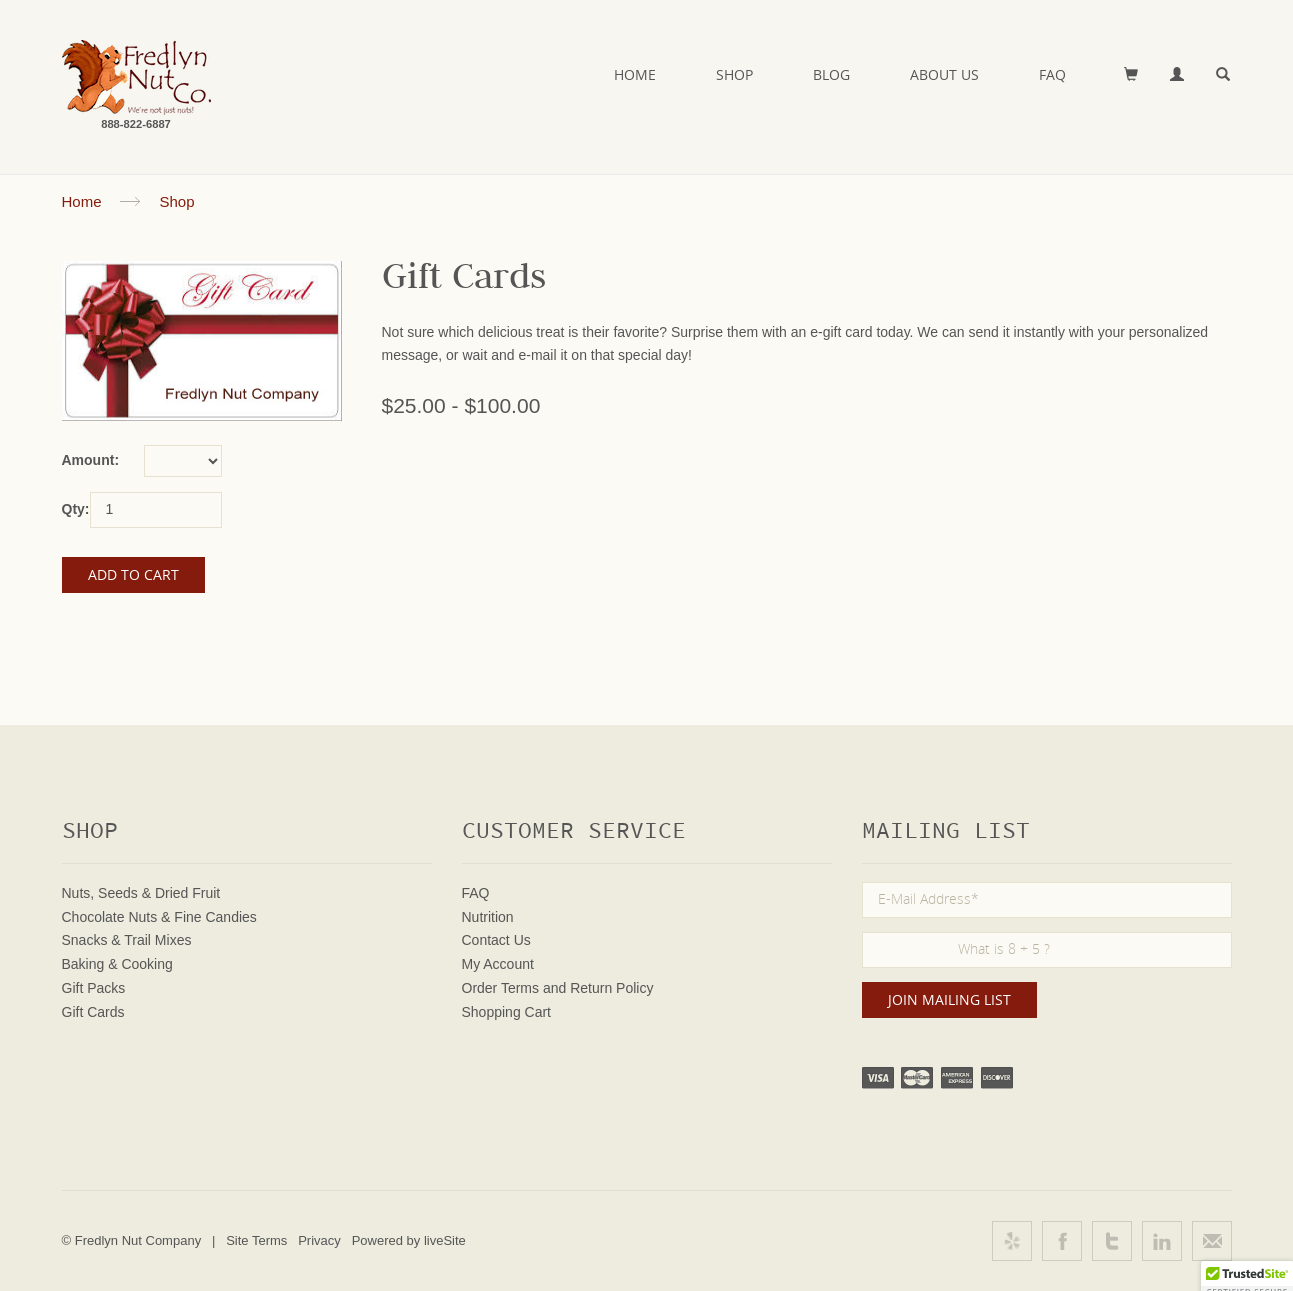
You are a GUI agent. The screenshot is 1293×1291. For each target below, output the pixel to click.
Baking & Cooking (117, 964)
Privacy (319, 1240)
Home (635, 74)
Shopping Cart (507, 1012)
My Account (498, 964)
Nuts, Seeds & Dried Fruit (141, 893)
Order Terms (501, 988)
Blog (831, 74)
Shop (734, 74)
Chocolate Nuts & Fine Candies (159, 917)
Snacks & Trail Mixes (127, 940)
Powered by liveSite (409, 1240)
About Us (944, 74)
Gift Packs (94, 988)
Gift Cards (93, 1012)
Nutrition (488, 917)
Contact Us (496, 940)
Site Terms (256, 1240)
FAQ (1052, 74)
